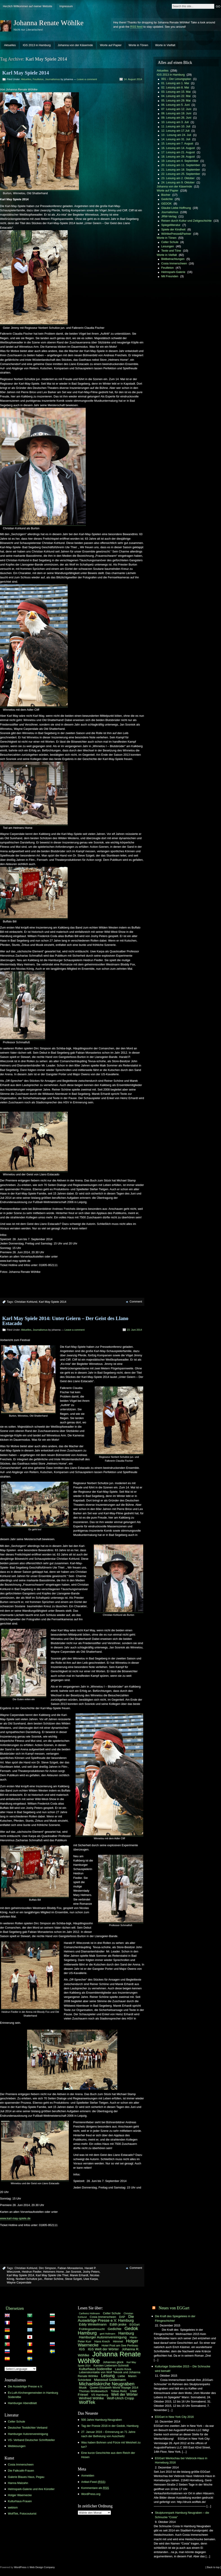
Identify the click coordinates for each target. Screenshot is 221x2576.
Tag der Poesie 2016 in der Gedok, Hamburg (109, 2425)
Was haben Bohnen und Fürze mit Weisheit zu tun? (110, 2444)
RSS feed (136, 26)
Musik (83, 2387)
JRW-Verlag (169, 216)
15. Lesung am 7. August (177, 143)
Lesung (108, 2375)
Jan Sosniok (73, 2271)
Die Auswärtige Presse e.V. (25, 2386)
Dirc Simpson (47, 2268)
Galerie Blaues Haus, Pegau (26, 2477)
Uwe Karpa (90, 2279)
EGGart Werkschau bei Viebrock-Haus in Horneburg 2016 (181, 2460)
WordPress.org (90, 2494)
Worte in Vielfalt (165, 45)
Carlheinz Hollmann (89, 2313)
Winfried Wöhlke (91, 2398)
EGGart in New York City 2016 (174, 2416)
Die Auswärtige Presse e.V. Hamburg (106, 2319)
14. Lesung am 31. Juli (175, 139)
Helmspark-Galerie (173, 272)
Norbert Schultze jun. (29, 2279)
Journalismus (52, 79)
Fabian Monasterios (70, 2268)
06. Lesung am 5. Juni (175, 104)
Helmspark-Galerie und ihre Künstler (31, 2489)
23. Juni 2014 (134, 1329)
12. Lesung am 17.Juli (175, 130)
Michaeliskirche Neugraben (106, 2383)
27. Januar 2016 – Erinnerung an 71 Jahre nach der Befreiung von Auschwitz (108, 2434)
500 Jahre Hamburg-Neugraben (101, 2419)
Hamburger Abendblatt (22, 2403)
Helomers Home (53, 2271)
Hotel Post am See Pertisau (120, 2345)
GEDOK (166, 203)
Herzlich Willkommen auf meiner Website (27, 6)
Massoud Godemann (110, 2380)
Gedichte (167, 199)
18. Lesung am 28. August (178, 156)
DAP (122, 2317)
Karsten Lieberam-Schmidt (111, 2365)
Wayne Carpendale (19, 2282)
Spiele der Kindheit (173, 229)
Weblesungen (16, 2446)
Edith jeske (118, 2324)
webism (13, 2507)
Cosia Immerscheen (174, 263)
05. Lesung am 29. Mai (176, 100)
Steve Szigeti (73, 2279)
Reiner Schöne (53, 2279)
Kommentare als (95, 2488)
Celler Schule (169, 242)
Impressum (66, 6)
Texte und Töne (171, 250)
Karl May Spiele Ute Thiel (52, 2275)
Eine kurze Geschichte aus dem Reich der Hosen (108, 2455)
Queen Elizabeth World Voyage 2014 (114, 2387)
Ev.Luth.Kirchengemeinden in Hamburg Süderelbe (33, 2395)
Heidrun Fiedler (31, 2271)
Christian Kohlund (25, 1301)
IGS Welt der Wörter (103, 2349)
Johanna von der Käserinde (75, 45)
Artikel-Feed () (93, 2482)
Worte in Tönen (138, 45)
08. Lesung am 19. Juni (176, 113)
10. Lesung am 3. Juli (175, 122)
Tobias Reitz (119, 2391)
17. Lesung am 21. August (178, 152)
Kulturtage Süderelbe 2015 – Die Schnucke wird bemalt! (182, 2368)
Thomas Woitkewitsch (93, 2391)
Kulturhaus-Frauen (20, 2501)
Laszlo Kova (123, 2369)
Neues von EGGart (174, 2308)
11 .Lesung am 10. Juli (175, 126)
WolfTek (87, 2402)
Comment (136, 1301)
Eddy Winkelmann (93, 2324)
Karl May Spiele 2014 (25, 73)
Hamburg (126, 2333)
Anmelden (87, 2475)
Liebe (121, 2376)
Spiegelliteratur (170, 225)
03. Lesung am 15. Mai (176, 91)
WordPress (20, 2567)
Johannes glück (113, 2362)
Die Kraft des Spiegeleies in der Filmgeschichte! (175, 2318)
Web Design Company (42, 2567)
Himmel (118, 2341)
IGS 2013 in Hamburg (37, 45)
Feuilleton (38, 79)
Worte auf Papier (111, 45)
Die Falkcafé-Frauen (21, 2470)
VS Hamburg (99, 2394)
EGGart (134, 2324)
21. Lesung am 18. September (180, 169)
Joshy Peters (91, 2271)
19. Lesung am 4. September (179, 160)
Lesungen (167, 246)
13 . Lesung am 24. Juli (176, 135)
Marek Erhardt (79, 2275)
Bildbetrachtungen (172, 259)
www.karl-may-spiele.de (15, 2218)
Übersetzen (15, 2308)
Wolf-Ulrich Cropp (120, 2398)
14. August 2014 (133, 79)
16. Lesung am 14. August (178, 148)
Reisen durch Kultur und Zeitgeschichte (186, 220)
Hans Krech (102, 2341)
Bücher (165, 194)
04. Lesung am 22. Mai (176, 96)
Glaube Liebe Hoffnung (176, 208)
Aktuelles (10, 45)
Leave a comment (87, 79)
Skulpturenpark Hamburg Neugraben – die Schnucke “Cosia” (182, 2515)
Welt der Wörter (124, 2394)
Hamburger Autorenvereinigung (28, 2434)
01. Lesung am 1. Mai (175, 83)
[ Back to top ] (213, 2567)
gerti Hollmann (107, 2333)
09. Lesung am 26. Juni (176, 117)
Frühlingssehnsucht (92, 2329)
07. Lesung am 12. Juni (176, 109)
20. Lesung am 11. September (180, 165)
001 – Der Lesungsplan (176, 79)
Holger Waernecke (20, 2495)
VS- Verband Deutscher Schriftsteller (31, 2440)
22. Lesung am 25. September (180, 174)
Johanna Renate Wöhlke (48, 23)
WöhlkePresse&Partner (176, 233)
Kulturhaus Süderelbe (95, 2369)
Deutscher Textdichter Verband (27, 2427)
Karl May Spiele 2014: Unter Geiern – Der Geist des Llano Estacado (65, 1321)
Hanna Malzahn (18, 2483)
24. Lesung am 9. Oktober (178, 182)
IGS (82, 2349)
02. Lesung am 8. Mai (175, 87)
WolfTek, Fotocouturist (22, 2513)
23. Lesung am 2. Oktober (178, 178)
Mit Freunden (169, 276)
